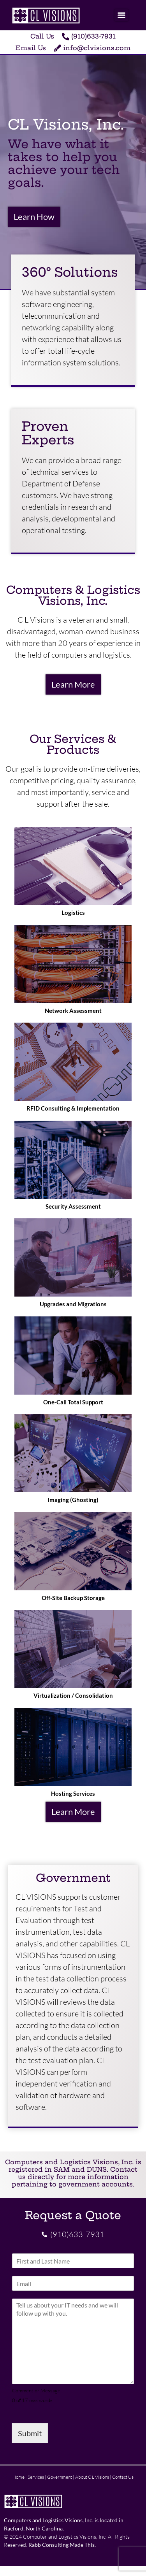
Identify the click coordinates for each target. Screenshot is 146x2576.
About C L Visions (92, 2477)
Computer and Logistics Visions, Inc (64, 2536)
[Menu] (121, 15)
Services (36, 2477)
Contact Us (123, 2477)
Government (59, 2477)
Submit (30, 2433)
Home (18, 2477)
